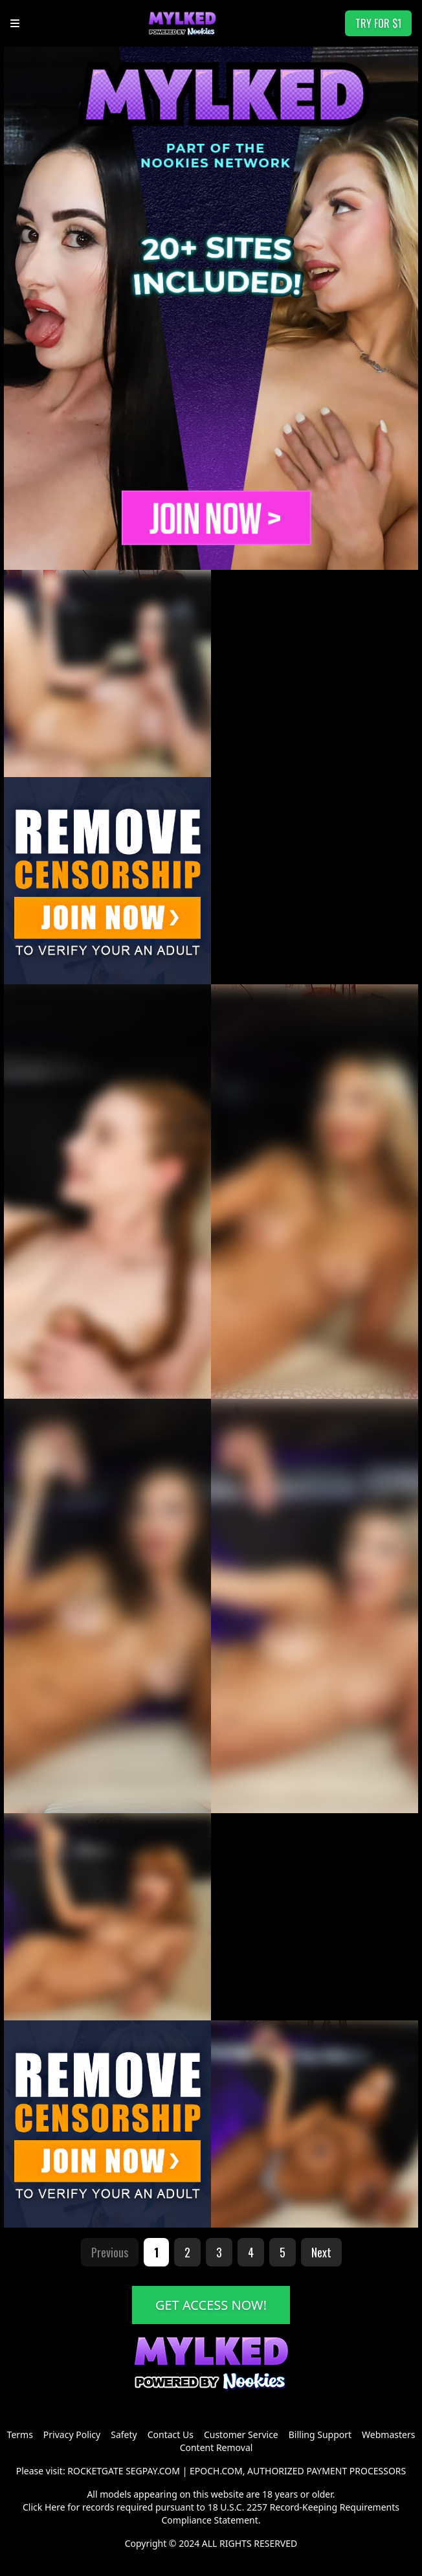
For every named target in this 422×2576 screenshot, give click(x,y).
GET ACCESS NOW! (211, 2305)
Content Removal (216, 2447)
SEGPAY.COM (153, 2471)
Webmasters (388, 2434)
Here (55, 2507)
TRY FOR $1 (378, 23)
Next (321, 2252)
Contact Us (171, 2434)
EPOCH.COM (216, 2471)
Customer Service (241, 2434)
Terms (20, 2434)
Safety (124, 2434)
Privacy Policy (71, 2434)
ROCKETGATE (95, 2471)
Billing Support (320, 2434)
